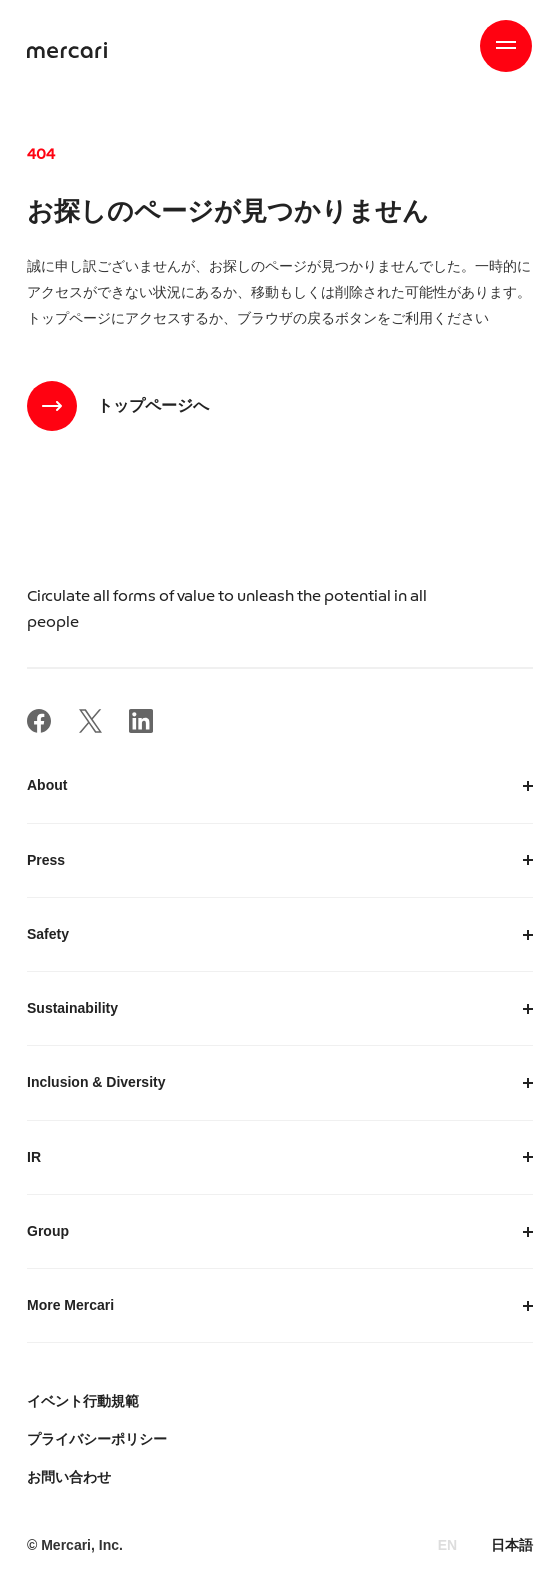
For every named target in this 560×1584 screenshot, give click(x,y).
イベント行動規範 (83, 1401)
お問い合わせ (69, 1477)
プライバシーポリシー (97, 1439)
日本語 (512, 1545)
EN (447, 1545)
